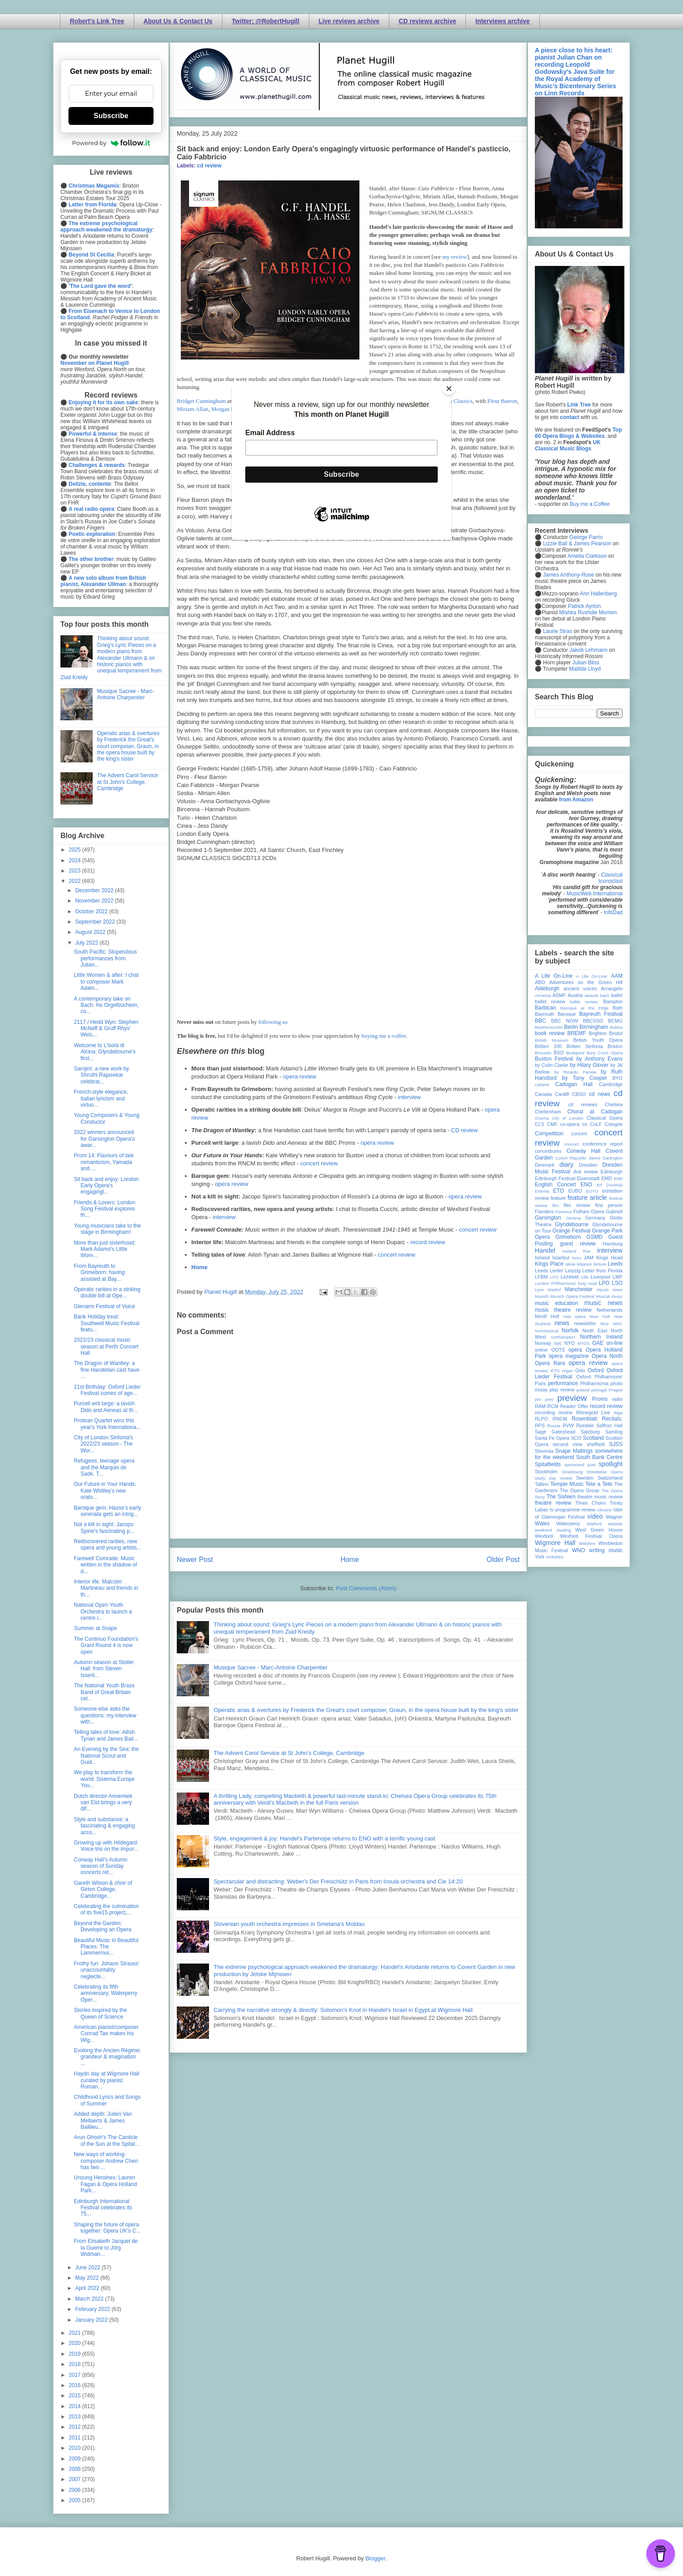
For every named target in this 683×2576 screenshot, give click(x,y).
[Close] (449, 388)
